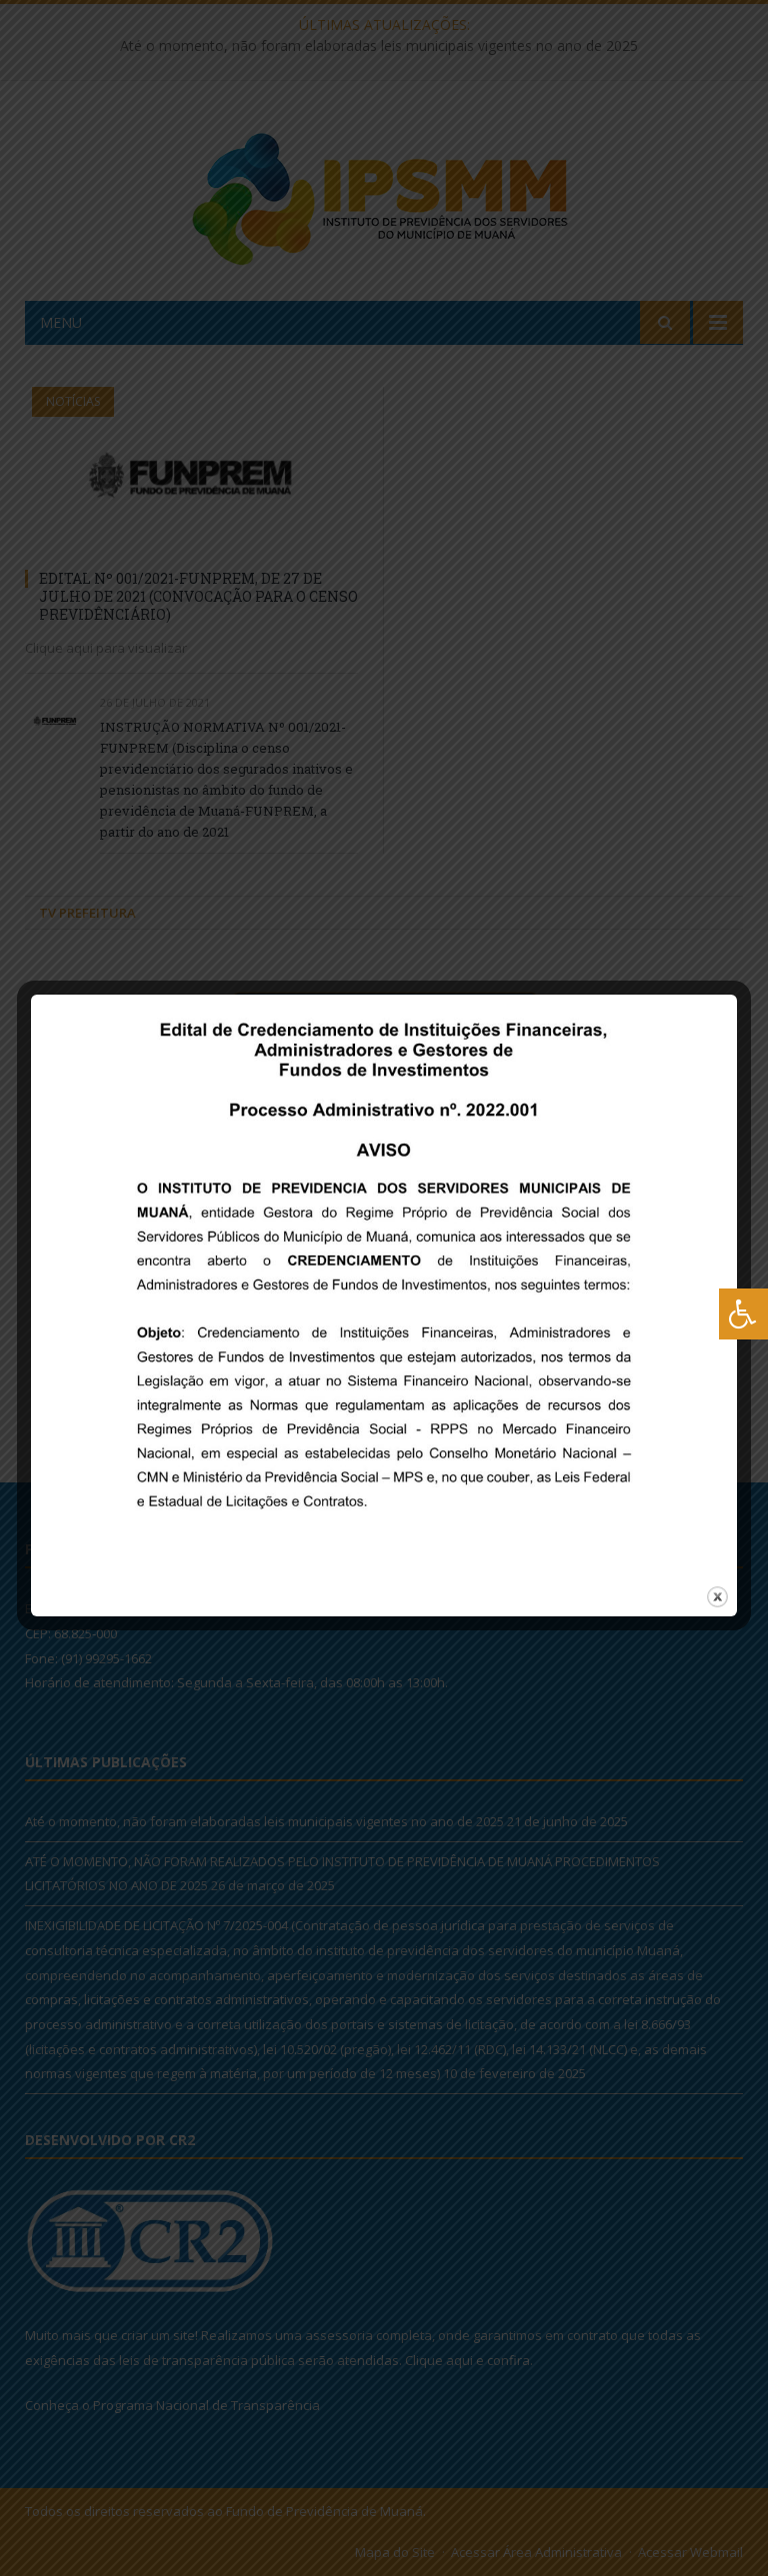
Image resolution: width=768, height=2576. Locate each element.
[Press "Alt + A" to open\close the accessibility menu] (743, 1313)
